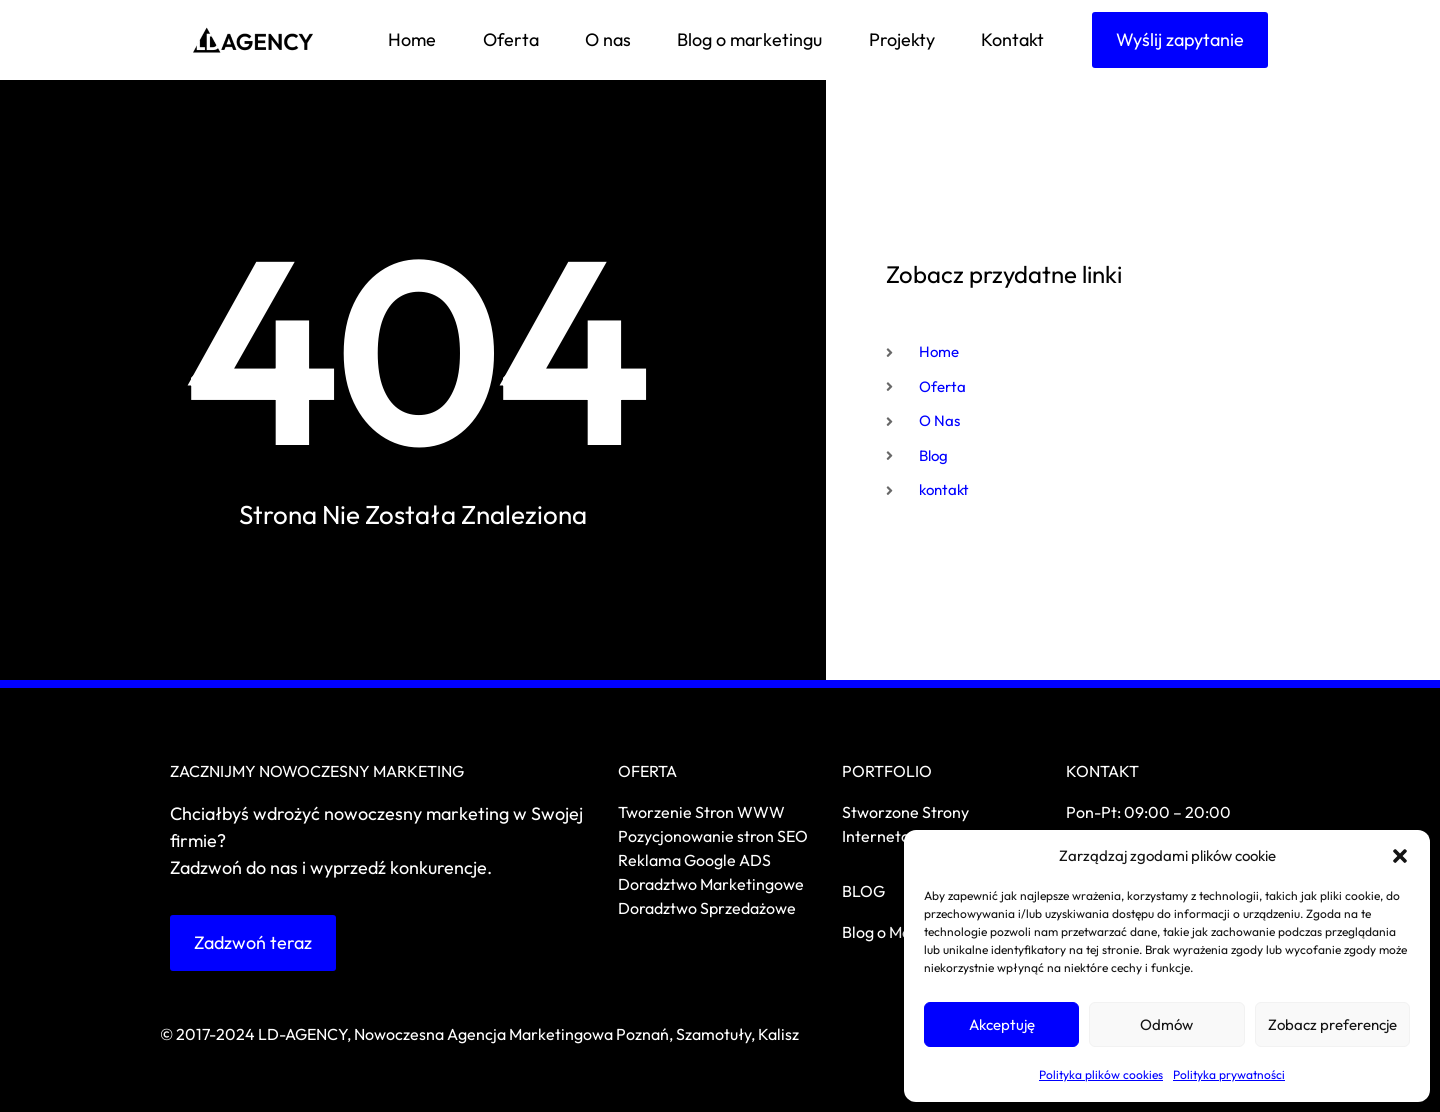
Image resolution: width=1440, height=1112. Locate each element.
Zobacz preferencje (1332, 1024)
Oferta (511, 39)
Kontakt (1012, 39)
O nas (608, 39)
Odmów (1166, 1024)
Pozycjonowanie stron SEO (713, 836)
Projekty (902, 39)
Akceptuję (1002, 1024)
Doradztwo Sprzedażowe (708, 908)
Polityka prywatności (1229, 1074)
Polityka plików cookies (1101, 1074)
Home (412, 39)
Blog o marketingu (749, 39)
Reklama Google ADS (694, 860)
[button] (1400, 856)
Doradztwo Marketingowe (711, 884)
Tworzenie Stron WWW (701, 812)
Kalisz (778, 1034)
